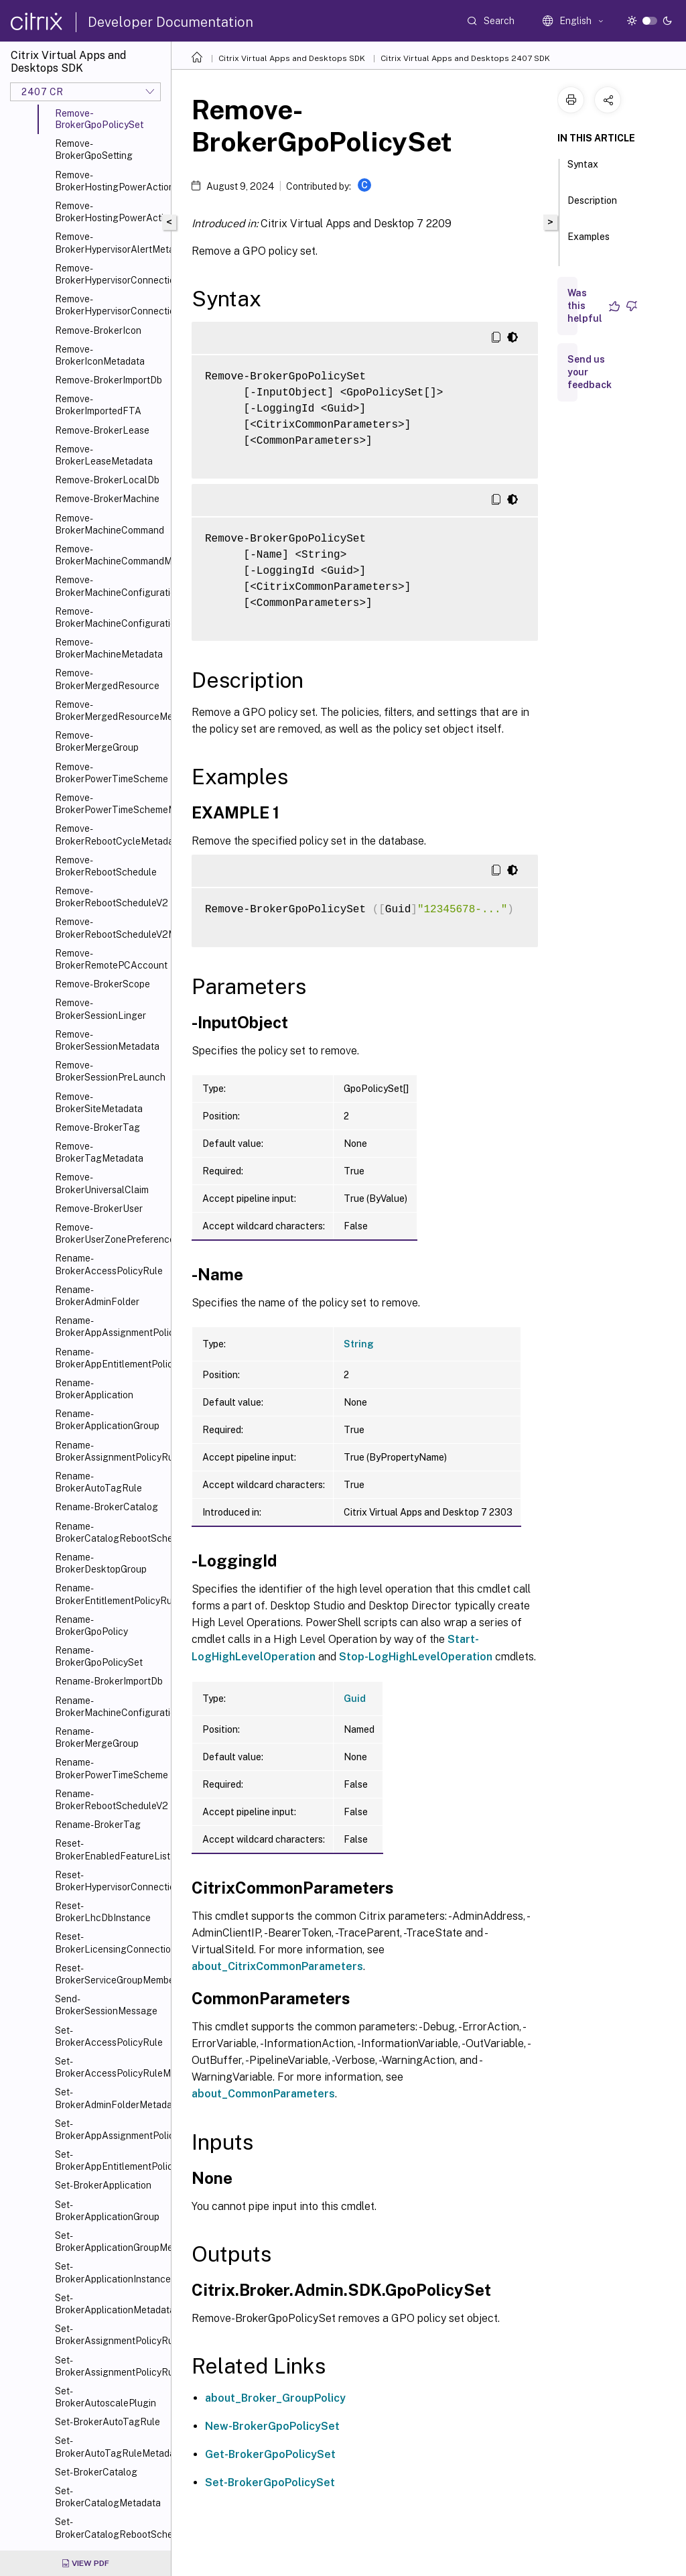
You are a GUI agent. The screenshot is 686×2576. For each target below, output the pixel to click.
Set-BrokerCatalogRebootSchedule (110, 2527)
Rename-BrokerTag (98, 1824)
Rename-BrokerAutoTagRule (98, 1482)
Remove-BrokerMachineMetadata (109, 648)
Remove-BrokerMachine (107, 498)
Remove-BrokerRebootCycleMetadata (110, 834)
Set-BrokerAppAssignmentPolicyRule (110, 2129)
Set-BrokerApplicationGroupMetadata (110, 2241)
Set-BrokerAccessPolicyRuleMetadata (110, 2067)
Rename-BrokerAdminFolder (97, 1295)
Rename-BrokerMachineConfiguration (110, 1706)
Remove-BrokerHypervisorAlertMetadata (110, 242)
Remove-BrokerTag (97, 1127)
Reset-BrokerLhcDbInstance (103, 1911)
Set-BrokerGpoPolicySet (270, 2482)
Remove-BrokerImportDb (108, 380)
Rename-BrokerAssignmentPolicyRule (110, 1451)
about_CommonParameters (263, 2093)
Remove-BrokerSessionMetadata (107, 1040)
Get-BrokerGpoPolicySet (270, 2454)
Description (592, 206)
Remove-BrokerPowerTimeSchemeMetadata (110, 803)
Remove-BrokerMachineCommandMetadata (110, 555)
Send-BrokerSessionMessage (106, 2005)
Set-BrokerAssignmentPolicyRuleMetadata (110, 2366)
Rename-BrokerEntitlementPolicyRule (110, 1594)
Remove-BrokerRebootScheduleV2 (110, 896)
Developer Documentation (170, 22)
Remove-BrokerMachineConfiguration (110, 585)
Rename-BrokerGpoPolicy (91, 1625)
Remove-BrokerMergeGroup (97, 741)
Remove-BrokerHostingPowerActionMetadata (110, 211)
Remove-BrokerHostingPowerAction (110, 181)
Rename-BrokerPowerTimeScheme (110, 1768)
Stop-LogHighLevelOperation (415, 1656)
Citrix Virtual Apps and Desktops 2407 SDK (465, 58)
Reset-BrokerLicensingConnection (110, 1942)
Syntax (582, 170)
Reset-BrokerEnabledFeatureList (110, 1849)
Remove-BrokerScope (102, 984)
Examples (588, 242)
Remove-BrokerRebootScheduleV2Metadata (110, 927)
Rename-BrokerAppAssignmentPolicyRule (110, 1326)
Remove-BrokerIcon (98, 330)
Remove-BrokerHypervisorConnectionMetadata (110, 305)
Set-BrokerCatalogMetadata (108, 2497)
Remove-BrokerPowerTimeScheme (110, 772)
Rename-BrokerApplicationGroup (107, 1419)
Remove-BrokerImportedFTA (98, 404)
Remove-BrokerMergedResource (107, 679)
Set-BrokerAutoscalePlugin (105, 2397)
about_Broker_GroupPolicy (275, 2398)
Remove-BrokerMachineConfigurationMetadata (110, 617)
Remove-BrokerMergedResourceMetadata (110, 710)
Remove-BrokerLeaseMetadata (104, 455)
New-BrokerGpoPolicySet (272, 2426)
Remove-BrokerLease (102, 430)
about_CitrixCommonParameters (277, 1966)
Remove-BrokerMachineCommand (109, 524)
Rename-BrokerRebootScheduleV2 (110, 1799)
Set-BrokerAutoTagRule (107, 2421)
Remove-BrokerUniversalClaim (102, 1183)
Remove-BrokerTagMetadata (99, 1152)
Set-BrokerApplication (103, 2185)
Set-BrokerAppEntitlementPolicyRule (110, 2160)
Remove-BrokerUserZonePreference (110, 1233)
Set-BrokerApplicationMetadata (110, 2303)
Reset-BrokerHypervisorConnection (110, 1880)
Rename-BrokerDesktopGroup (101, 1563)
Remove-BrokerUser (99, 1208)
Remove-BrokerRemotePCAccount (110, 959)
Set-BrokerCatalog (96, 2472)
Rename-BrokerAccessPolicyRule (109, 1264)
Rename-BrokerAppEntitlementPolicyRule (110, 1358)
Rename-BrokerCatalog (106, 1506)
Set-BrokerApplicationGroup (107, 2210)
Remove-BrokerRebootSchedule (106, 866)
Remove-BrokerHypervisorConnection (110, 274)
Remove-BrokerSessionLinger (100, 1008)
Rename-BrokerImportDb (109, 1681)
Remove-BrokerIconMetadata (100, 355)
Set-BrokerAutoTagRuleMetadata (110, 2446)
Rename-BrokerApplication (94, 1388)
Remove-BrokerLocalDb (107, 480)
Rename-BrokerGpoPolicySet (99, 1656)
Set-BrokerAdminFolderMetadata (110, 2098)
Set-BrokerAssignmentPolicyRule (110, 2334)
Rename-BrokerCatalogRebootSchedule (110, 1532)
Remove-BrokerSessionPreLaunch (110, 1071)
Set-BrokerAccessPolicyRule (109, 2036)
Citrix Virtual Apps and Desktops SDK (291, 58)
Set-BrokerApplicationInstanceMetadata (110, 2272)
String (359, 1344)
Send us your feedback (589, 372)
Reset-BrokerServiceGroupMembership (110, 1974)
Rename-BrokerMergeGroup (97, 1737)
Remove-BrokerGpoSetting (94, 149)
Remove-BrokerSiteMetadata (99, 1102)
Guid (355, 1698)
